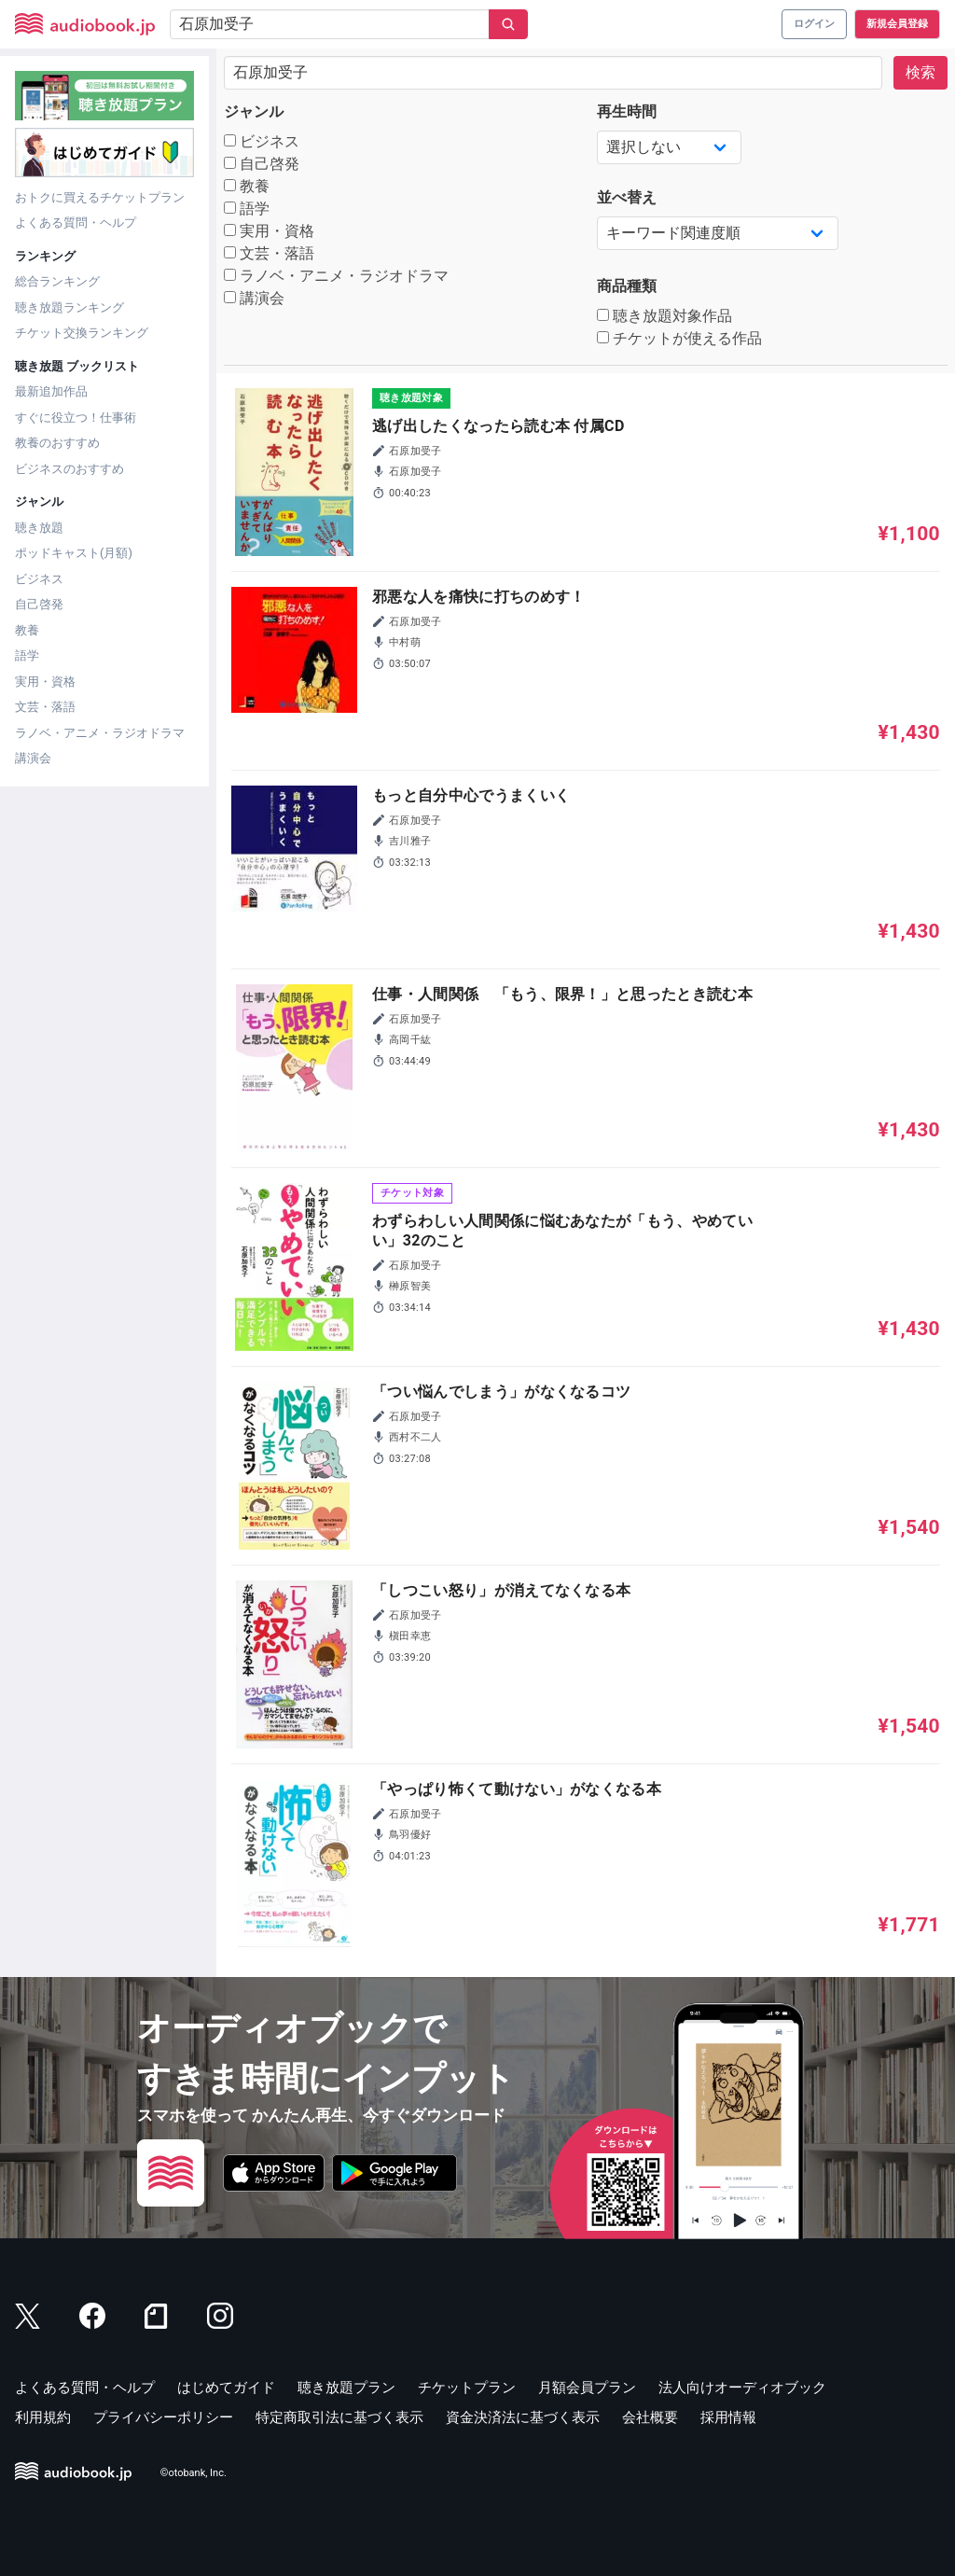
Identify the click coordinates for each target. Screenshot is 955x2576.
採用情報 (728, 2417)
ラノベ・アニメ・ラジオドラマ (100, 733)
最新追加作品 (51, 391)
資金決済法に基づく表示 (523, 2417)
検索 (920, 72)
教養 (27, 630)
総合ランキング (57, 281)
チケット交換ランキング (81, 333)
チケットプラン (467, 2387)
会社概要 (650, 2417)
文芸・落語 (45, 707)
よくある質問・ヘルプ (75, 223)
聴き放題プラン (346, 2387)
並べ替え (627, 197)
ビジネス (39, 579)
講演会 (33, 758)
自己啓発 (39, 604)
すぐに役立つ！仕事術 (75, 418)
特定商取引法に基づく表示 (339, 2417)
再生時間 (627, 111)
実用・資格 (45, 682)
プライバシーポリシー (163, 2417)
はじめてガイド (226, 2387)
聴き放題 (39, 528)
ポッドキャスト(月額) (73, 553)
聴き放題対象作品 (664, 316)
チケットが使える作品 (679, 338)
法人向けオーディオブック (742, 2387)
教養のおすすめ (57, 443)
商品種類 (627, 286)
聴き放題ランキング (69, 307)
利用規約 (43, 2417)
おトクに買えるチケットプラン (100, 197)
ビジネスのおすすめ (69, 469)
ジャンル (254, 111)
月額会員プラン (587, 2387)
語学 (27, 655)
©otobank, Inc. (193, 2473)
